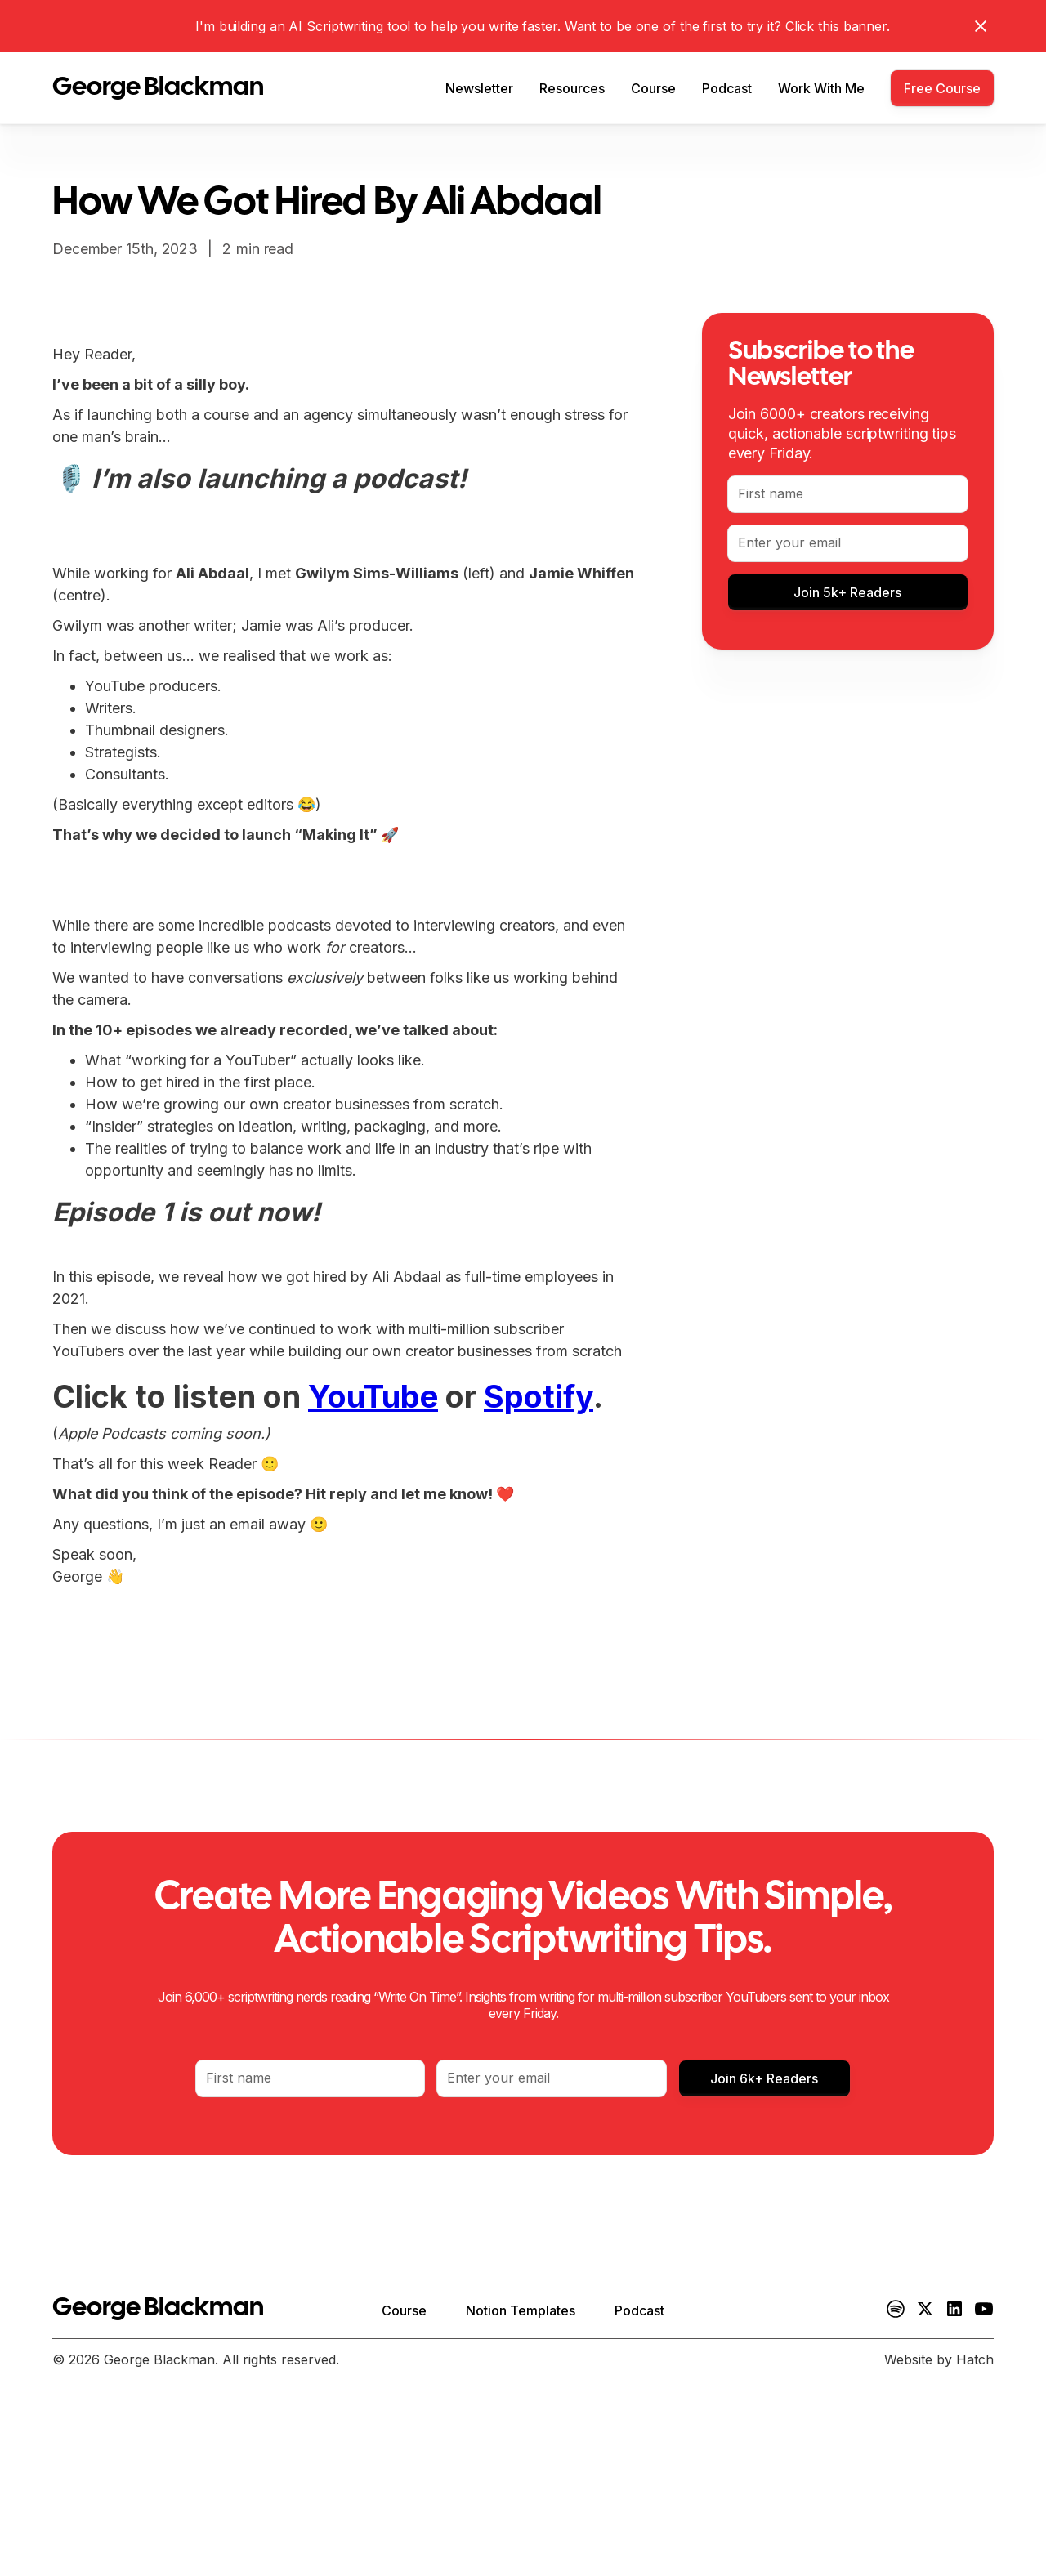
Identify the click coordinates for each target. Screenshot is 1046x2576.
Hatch (975, 2359)
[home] (158, 88)
